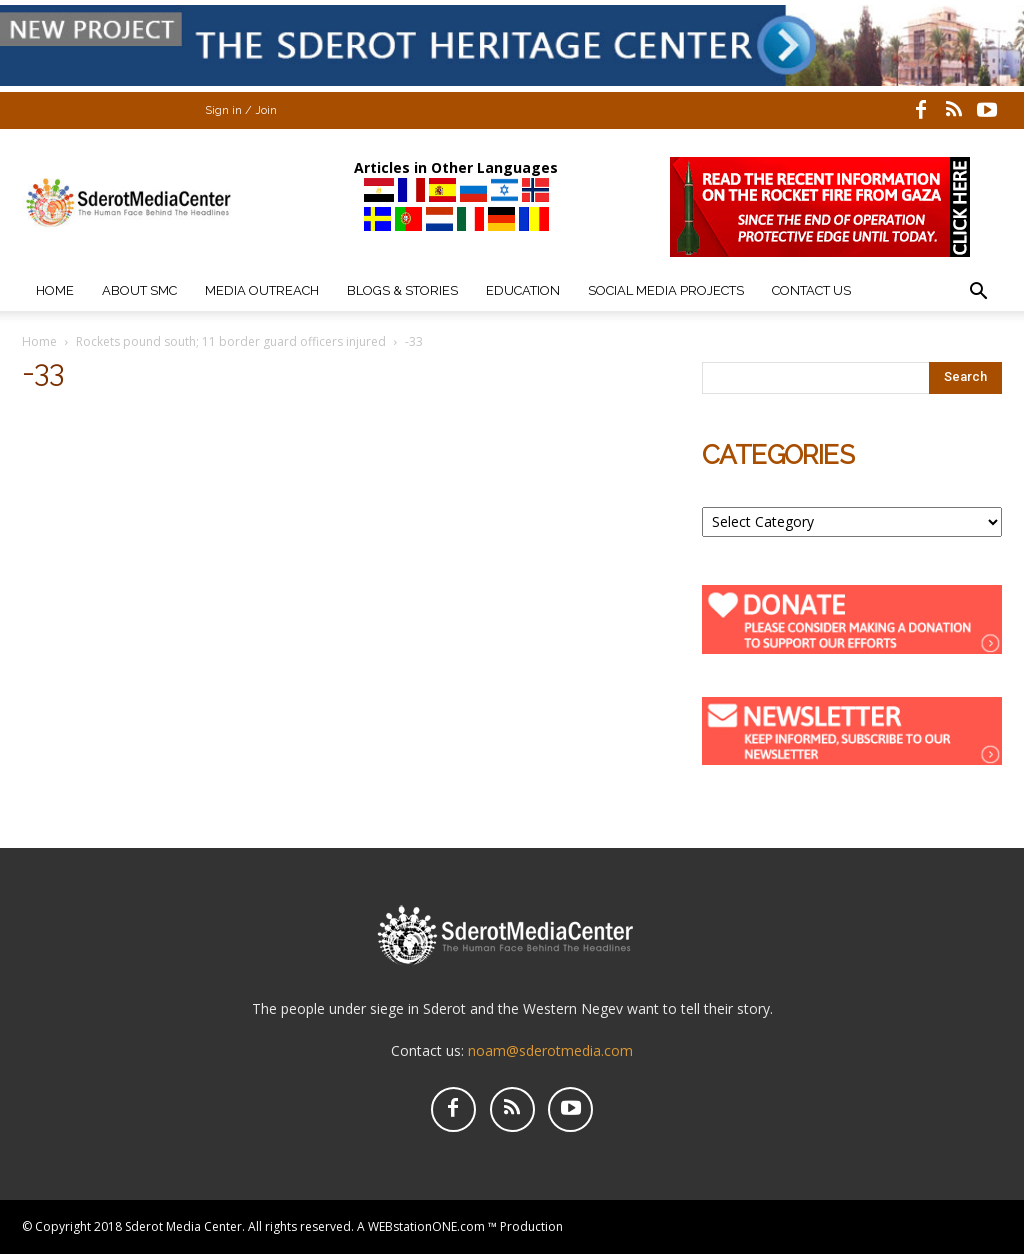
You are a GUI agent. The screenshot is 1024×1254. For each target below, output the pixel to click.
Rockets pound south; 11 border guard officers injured (231, 341)
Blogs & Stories (402, 290)
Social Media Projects (666, 290)
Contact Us (811, 290)
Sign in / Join (241, 110)
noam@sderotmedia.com (550, 1050)
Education (523, 290)
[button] (978, 293)
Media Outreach (262, 290)
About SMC (139, 290)
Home (55, 290)
